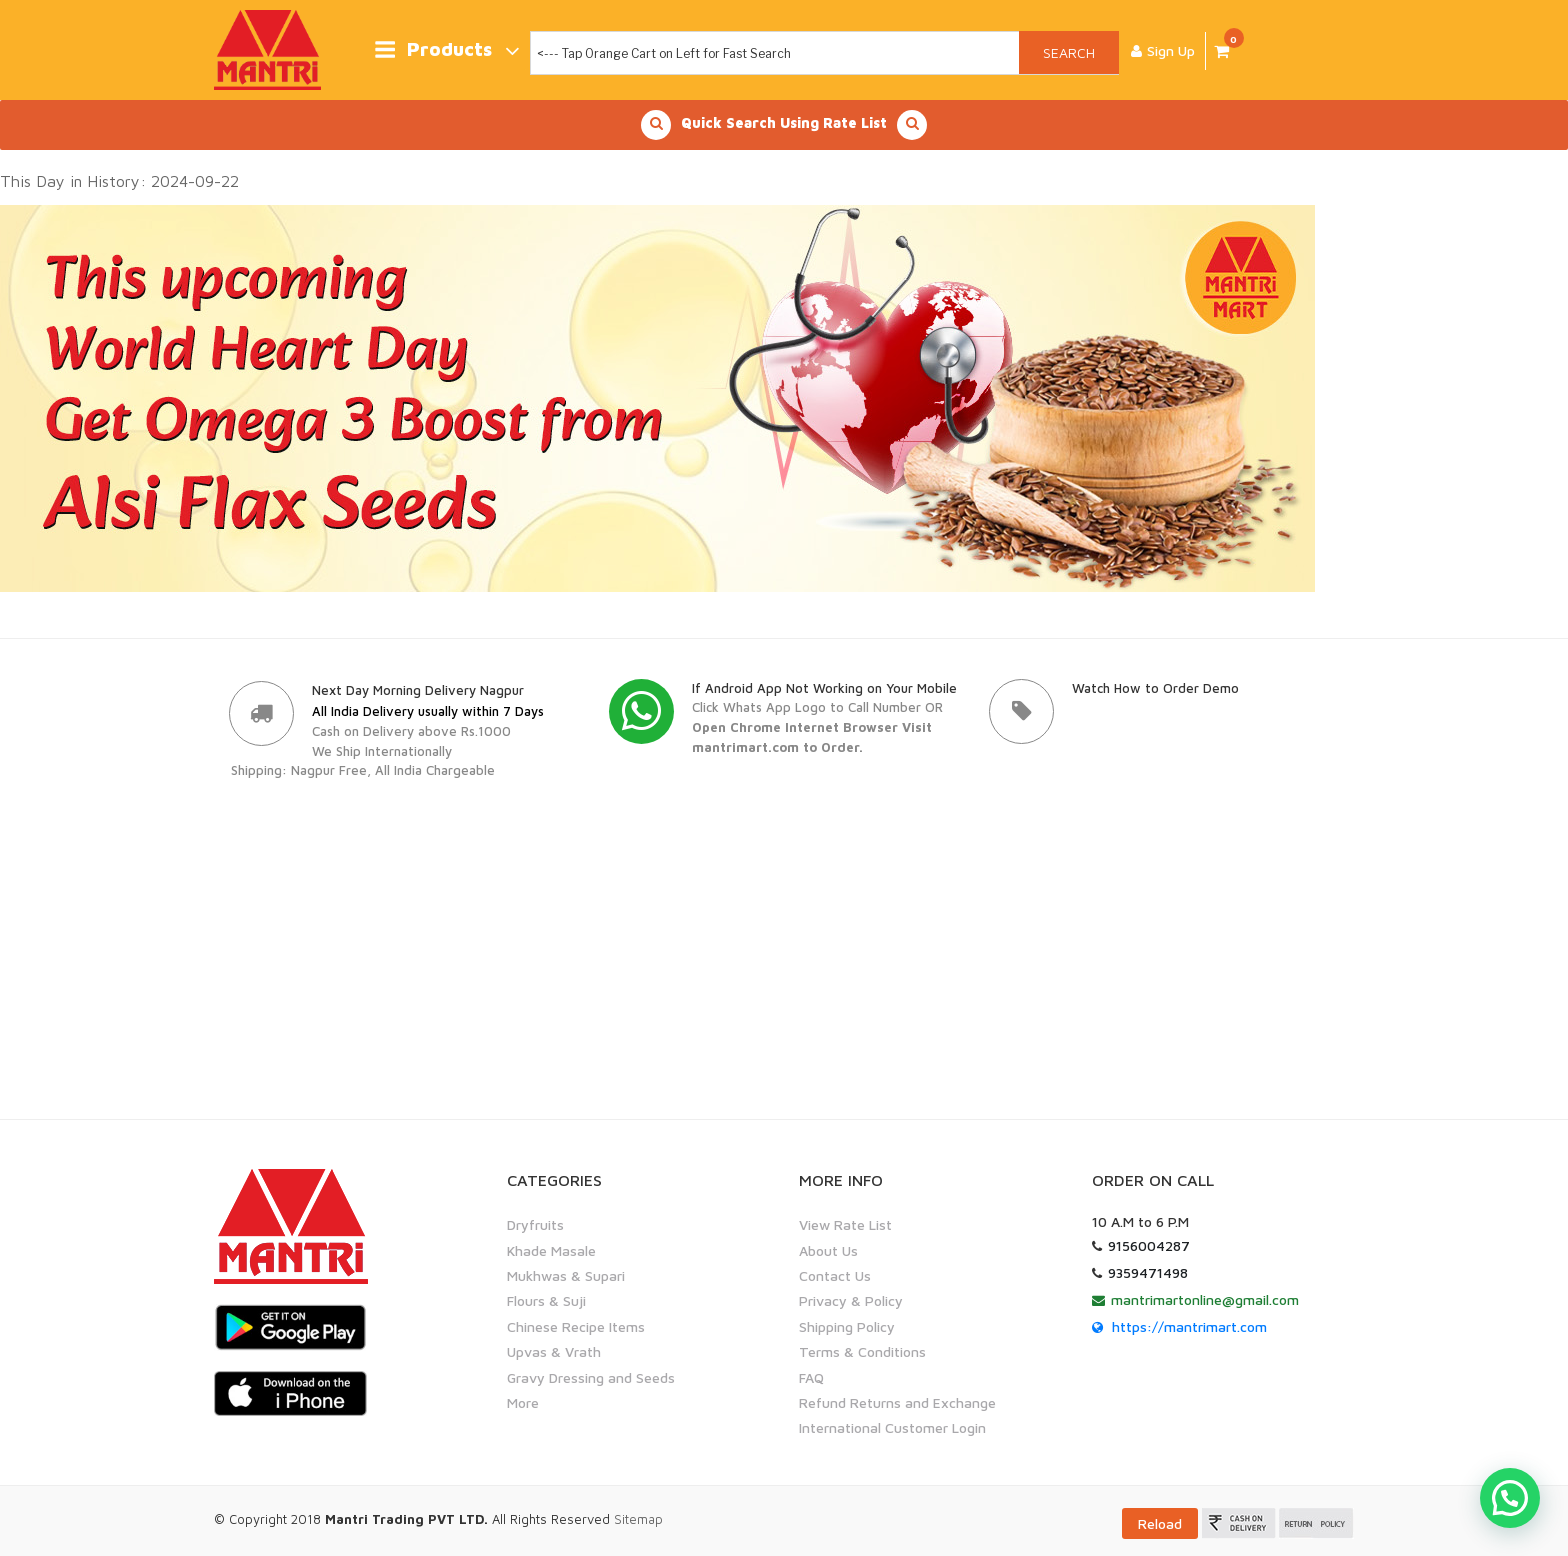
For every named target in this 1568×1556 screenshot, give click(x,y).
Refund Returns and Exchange (897, 1402)
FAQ (811, 1376)
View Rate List (845, 1224)
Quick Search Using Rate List (784, 125)
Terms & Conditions (862, 1351)
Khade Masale (551, 1250)
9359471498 (1148, 1272)
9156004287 (1149, 1245)
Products (446, 50)
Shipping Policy (847, 1326)
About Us (828, 1250)
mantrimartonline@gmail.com (1205, 1299)
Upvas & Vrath (554, 1351)
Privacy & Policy (851, 1300)
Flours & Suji (546, 1300)
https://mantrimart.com (1189, 1326)
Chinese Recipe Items (576, 1326)
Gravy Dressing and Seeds (591, 1376)
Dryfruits (535, 1224)
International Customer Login (892, 1427)
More (523, 1402)
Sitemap (638, 1519)
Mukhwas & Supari (566, 1275)
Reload (1160, 1523)
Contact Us (835, 1275)
